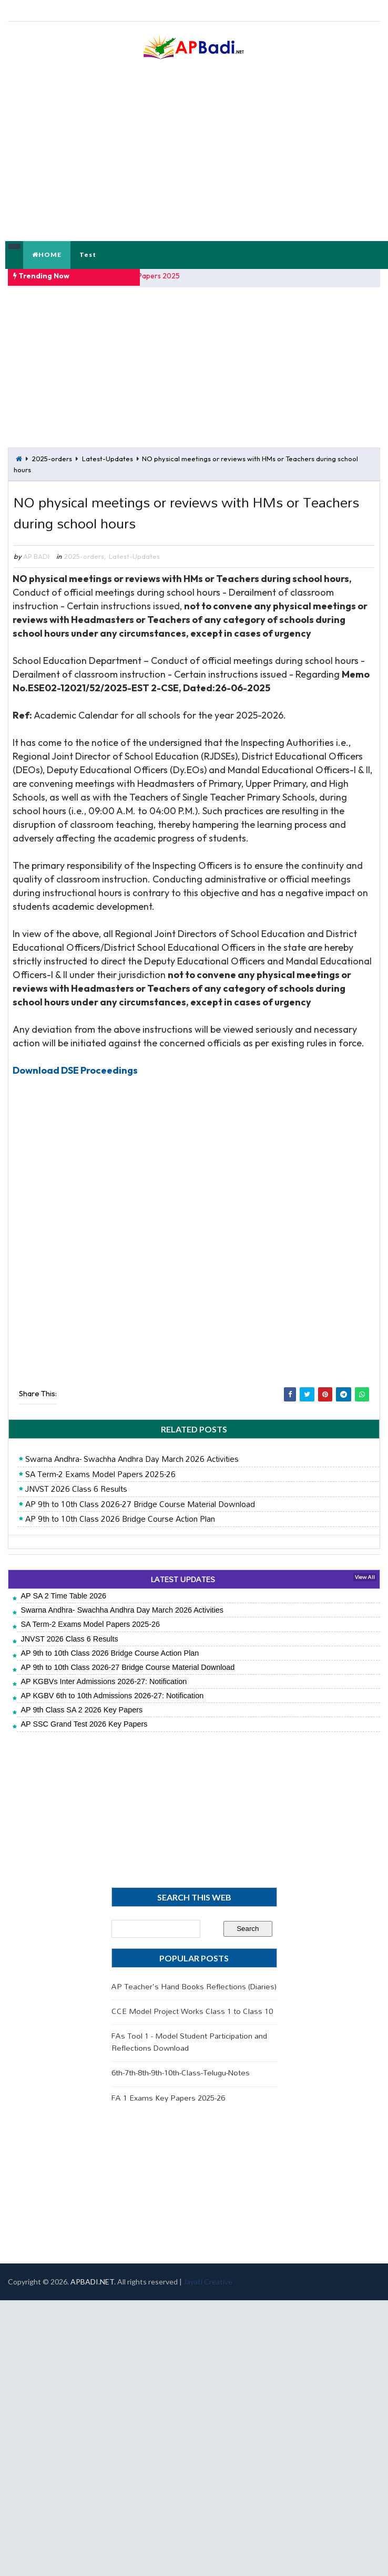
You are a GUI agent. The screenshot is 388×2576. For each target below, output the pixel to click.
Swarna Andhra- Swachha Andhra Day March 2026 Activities (132, 1459)
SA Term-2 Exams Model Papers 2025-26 (100, 1474)
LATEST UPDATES (182, 1579)
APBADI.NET (92, 2281)
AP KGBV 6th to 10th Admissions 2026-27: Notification (112, 1695)
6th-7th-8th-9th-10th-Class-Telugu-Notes (180, 2072)
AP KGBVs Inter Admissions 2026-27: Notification (104, 1681)
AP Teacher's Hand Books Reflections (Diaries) (194, 1986)
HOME (47, 254)
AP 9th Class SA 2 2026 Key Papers (81, 1710)
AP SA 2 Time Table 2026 (63, 1596)
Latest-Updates (107, 456)
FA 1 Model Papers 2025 (142, 276)
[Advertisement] (133, 371)
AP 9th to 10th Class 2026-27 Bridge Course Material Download (140, 1504)
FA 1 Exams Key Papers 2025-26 (168, 2097)
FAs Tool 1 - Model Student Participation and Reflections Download (189, 2042)
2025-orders (52, 456)
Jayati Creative (207, 2281)
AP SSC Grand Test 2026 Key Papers (84, 1724)
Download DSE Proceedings (75, 1070)
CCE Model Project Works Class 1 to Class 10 (192, 2011)
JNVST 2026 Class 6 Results (76, 1489)
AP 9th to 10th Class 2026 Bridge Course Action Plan (120, 1519)
